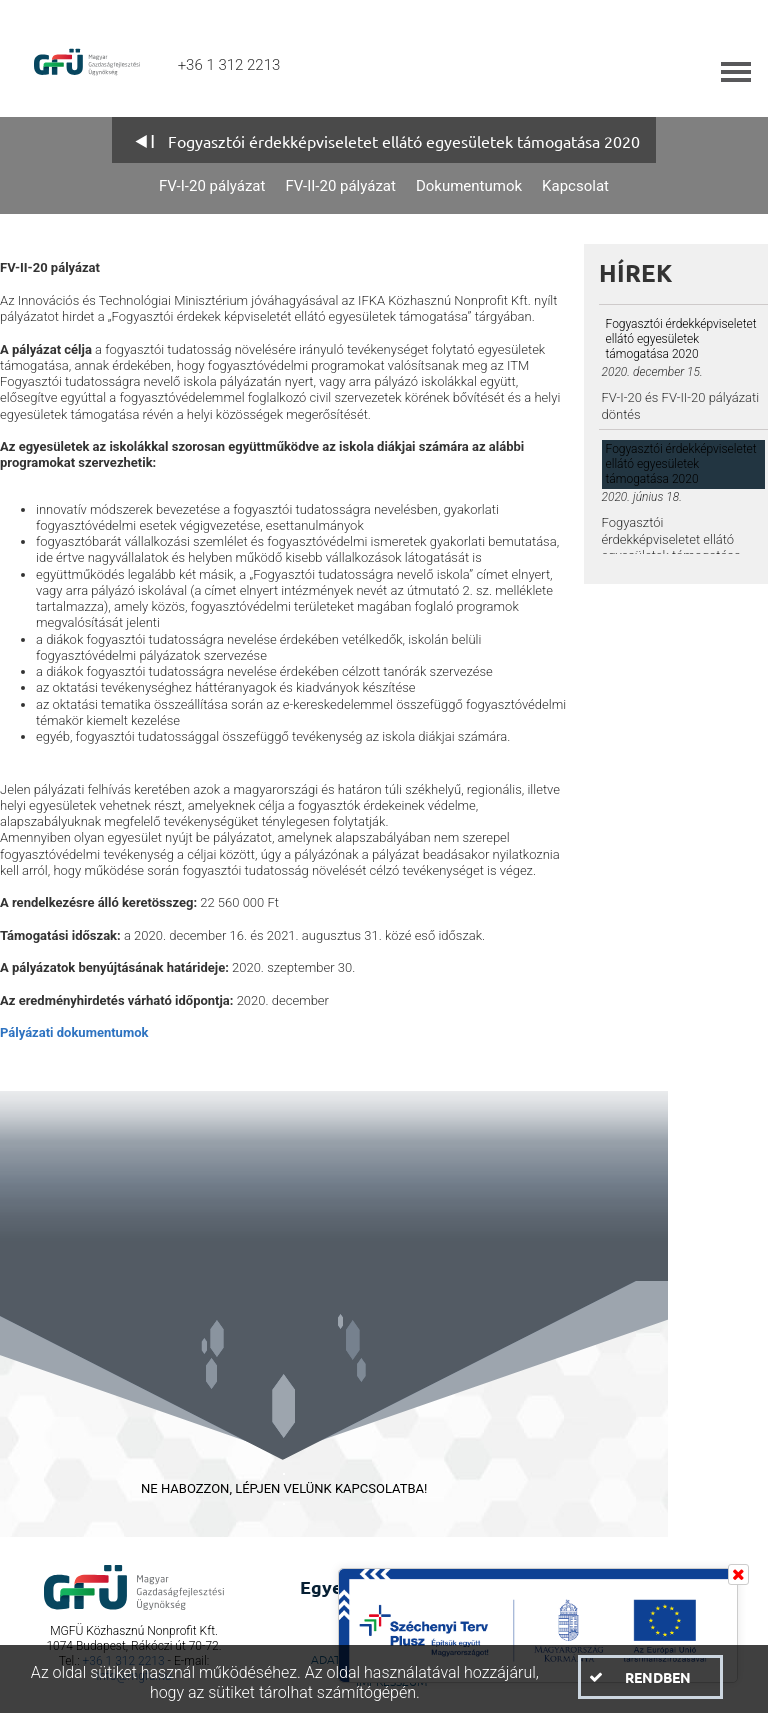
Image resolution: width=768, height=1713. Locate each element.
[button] (650, 1677)
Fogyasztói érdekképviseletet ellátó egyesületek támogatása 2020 (404, 141)
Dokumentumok (469, 186)
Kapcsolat (575, 186)
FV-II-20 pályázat (340, 186)
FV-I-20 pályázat (212, 186)
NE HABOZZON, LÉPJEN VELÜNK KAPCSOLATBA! (284, 1488)
